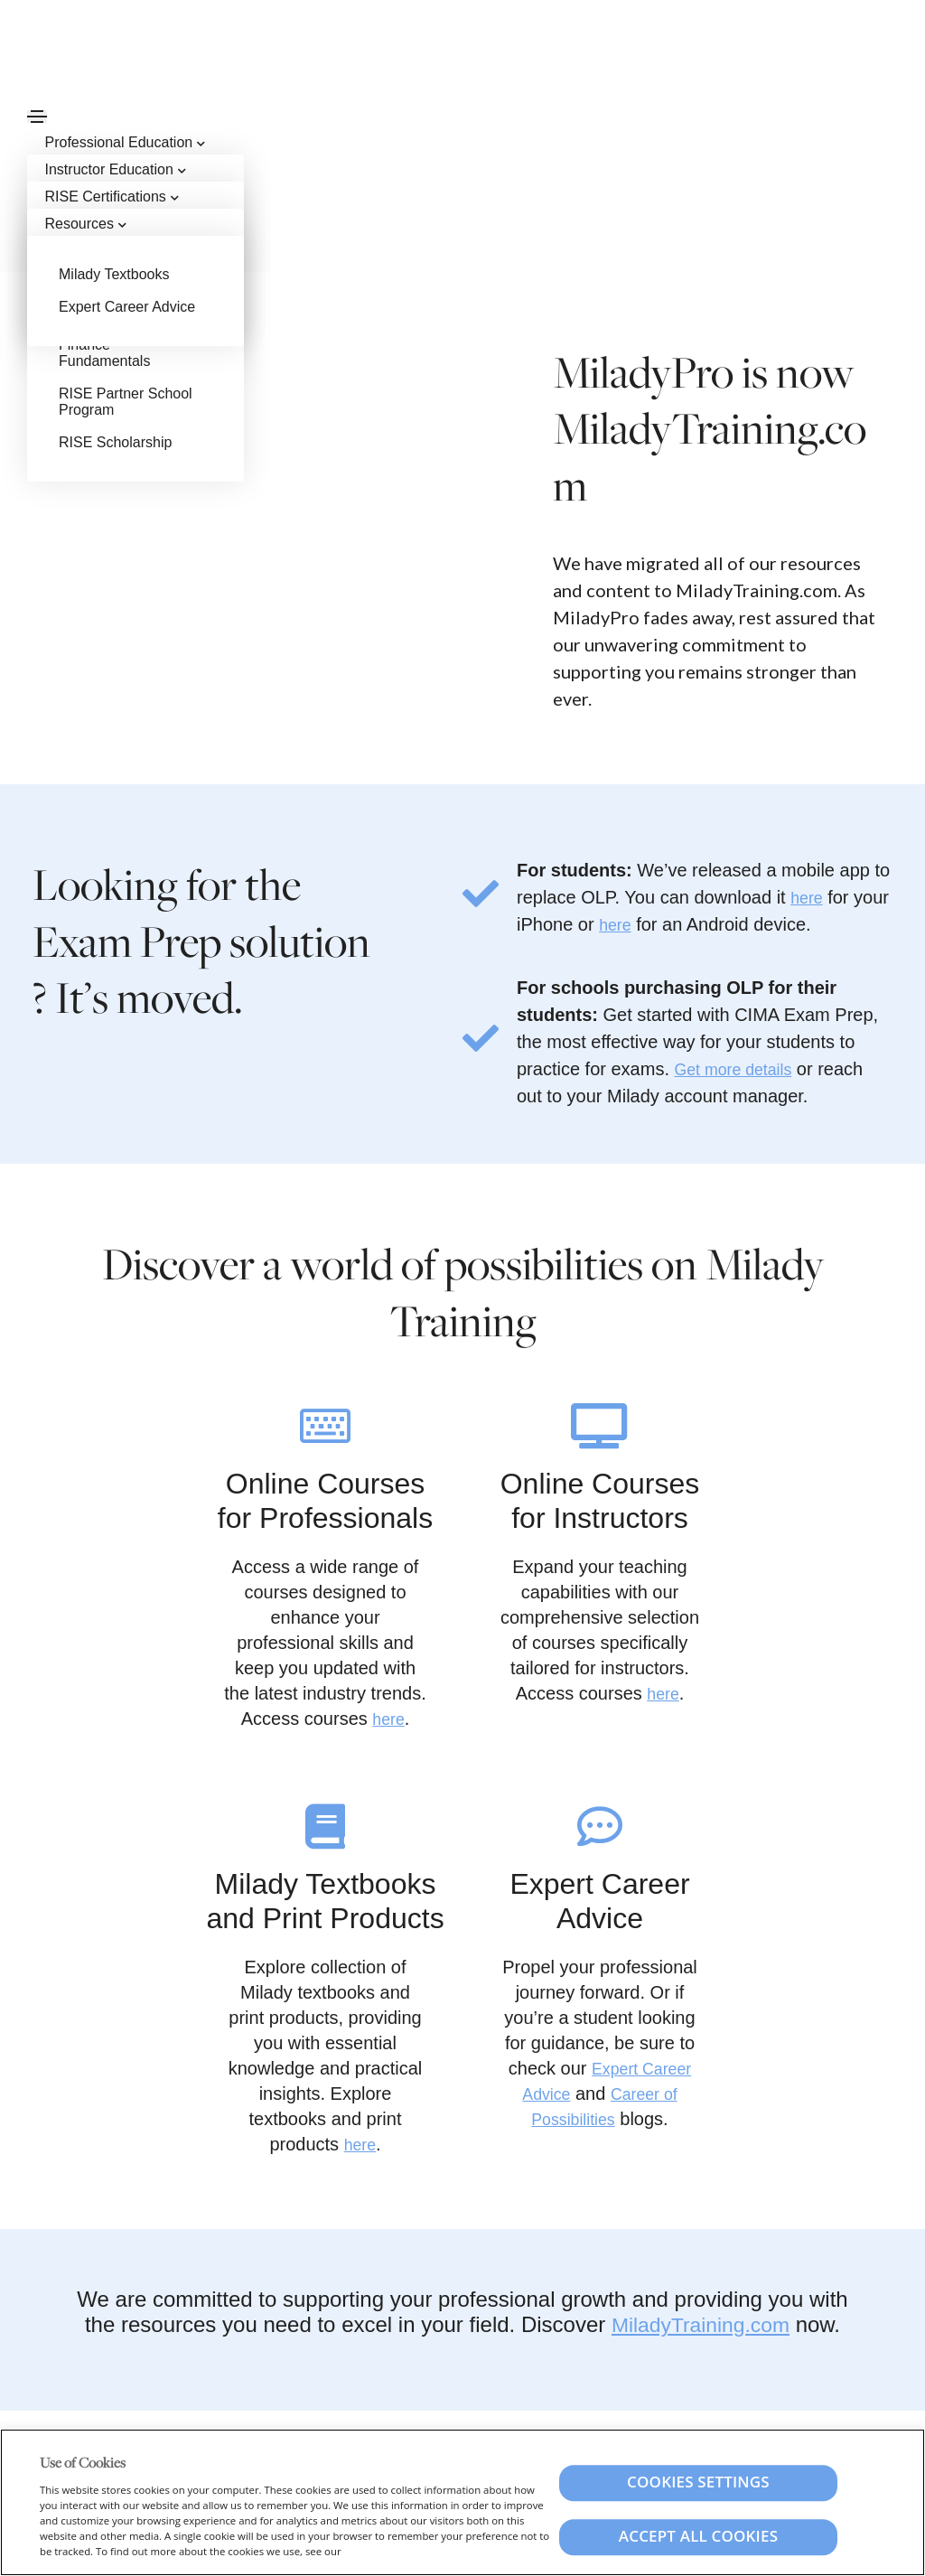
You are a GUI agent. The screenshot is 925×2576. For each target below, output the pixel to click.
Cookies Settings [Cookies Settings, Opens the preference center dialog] (698, 2482)
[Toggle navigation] (37, 116)
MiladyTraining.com (700, 2324)
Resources (84, 223)
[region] (462, 2502)
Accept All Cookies (698, 2536)
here (808, 897)
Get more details (741, 1069)
